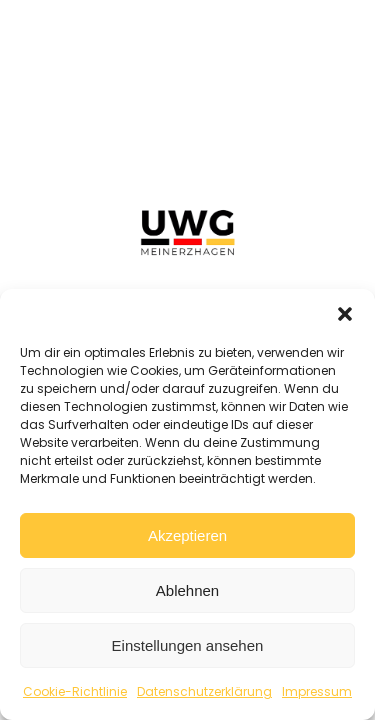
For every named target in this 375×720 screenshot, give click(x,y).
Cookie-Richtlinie (75, 691)
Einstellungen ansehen (188, 645)
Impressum (317, 691)
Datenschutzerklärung (204, 691)
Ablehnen (187, 590)
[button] (345, 314)
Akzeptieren (187, 535)
